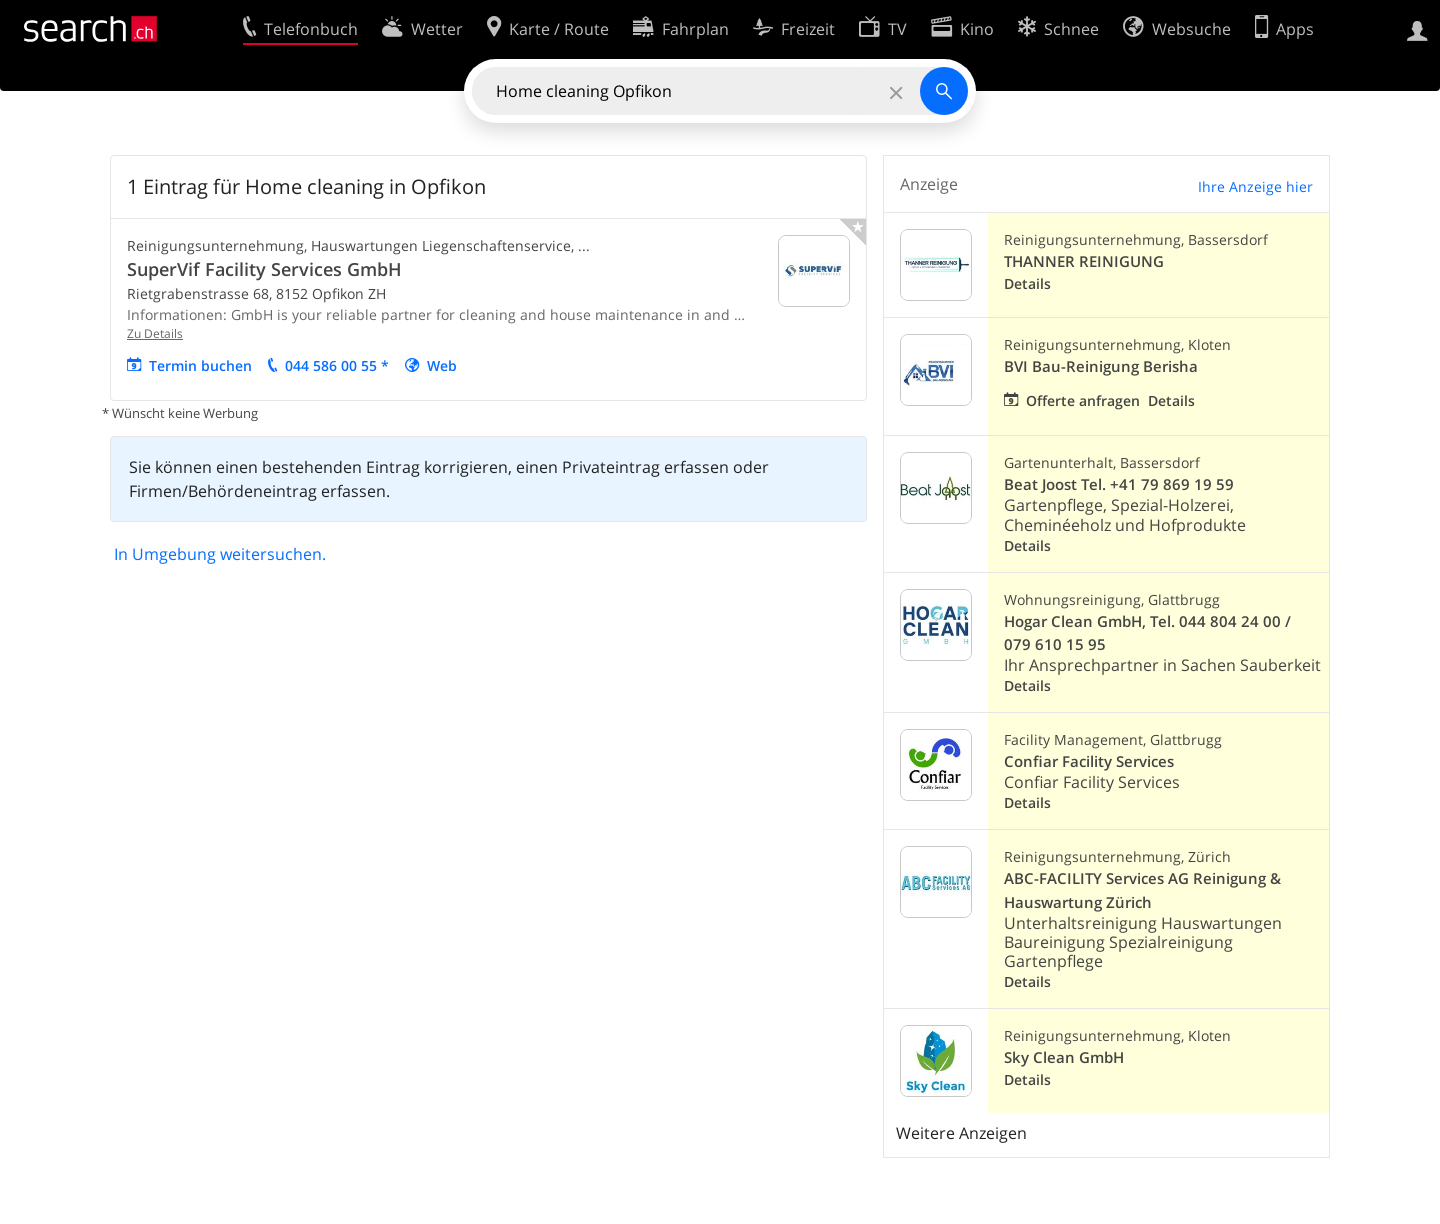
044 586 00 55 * (337, 365)
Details (1027, 283)
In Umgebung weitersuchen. (220, 554)
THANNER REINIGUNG (1084, 261)
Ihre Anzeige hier (1255, 186)
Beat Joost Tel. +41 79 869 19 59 (1119, 484)
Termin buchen (200, 365)
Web (442, 365)
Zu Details (155, 333)
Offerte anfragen (1083, 400)
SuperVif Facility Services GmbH (264, 269)
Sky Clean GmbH (1064, 1057)
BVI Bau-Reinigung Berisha (1101, 366)
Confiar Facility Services (1089, 761)
